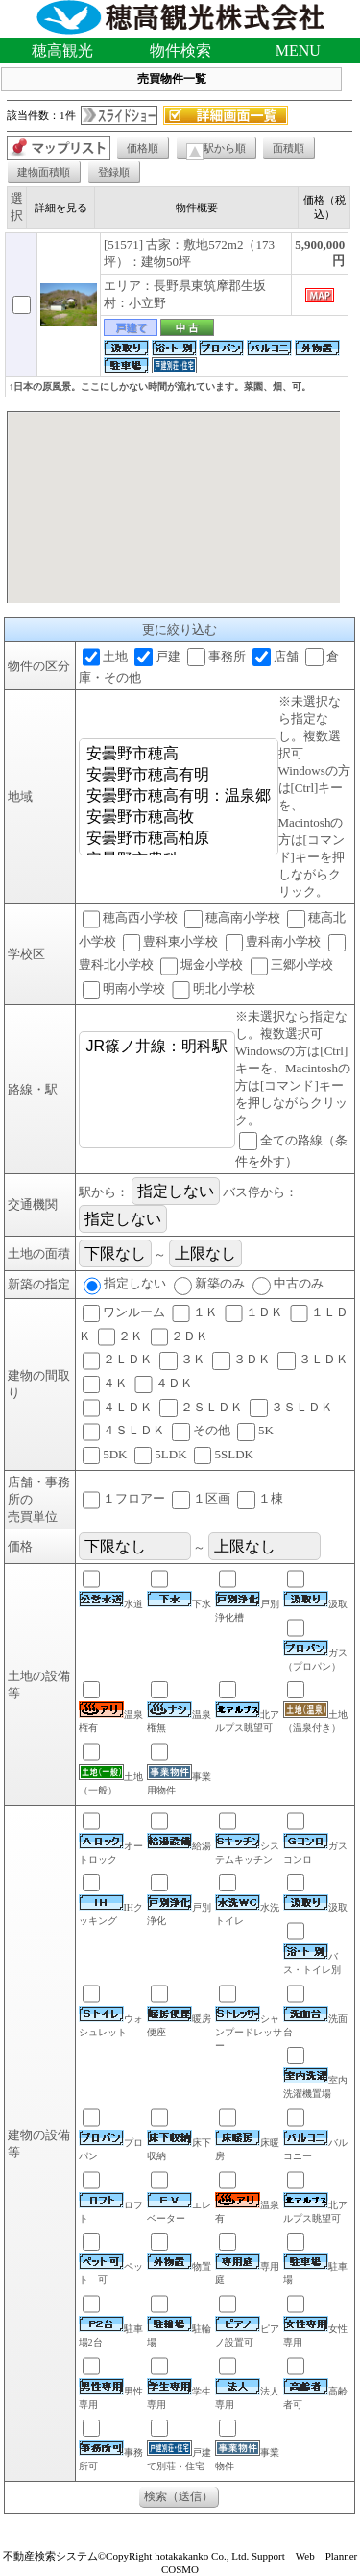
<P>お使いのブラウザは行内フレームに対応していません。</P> (173, 507)
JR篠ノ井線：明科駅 (157, 1047)
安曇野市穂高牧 (178, 818)
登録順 (114, 172)
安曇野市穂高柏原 (178, 839)
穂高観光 (62, 50)
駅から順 (216, 150)
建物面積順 (43, 172)
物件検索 (180, 50)
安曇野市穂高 (178, 754)
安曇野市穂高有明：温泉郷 (178, 796)
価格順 (142, 148)
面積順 (288, 148)
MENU (298, 50)
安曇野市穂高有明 (178, 775)
